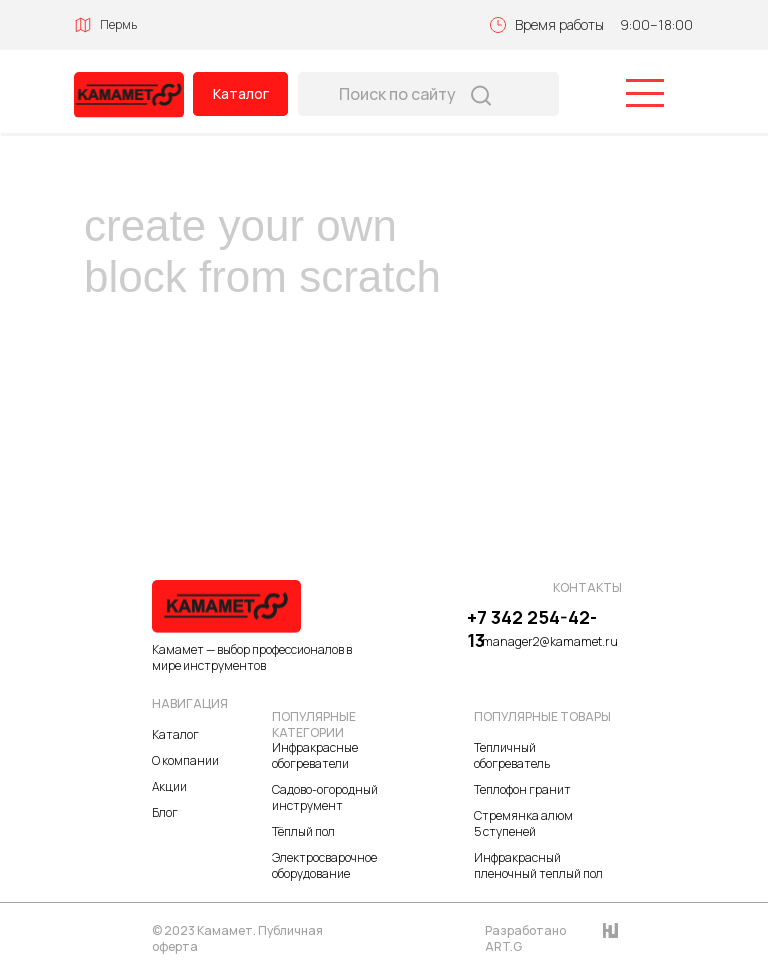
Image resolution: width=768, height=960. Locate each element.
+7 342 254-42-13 (532, 628)
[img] (129, 95)
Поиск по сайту (397, 94)
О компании (185, 760)
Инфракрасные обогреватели (315, 755)
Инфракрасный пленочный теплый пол (538, 865)
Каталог (241, 93)
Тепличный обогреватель (512, 755)
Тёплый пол (303, 831)
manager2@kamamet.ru (550, 641)
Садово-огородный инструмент (325, 797)
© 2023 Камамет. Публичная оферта (237, 938)
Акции (169, 786)
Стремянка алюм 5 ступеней (523, 823)
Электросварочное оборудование (324, 865)
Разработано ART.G (525, 938)
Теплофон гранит (522, 789)
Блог (165, 812)
